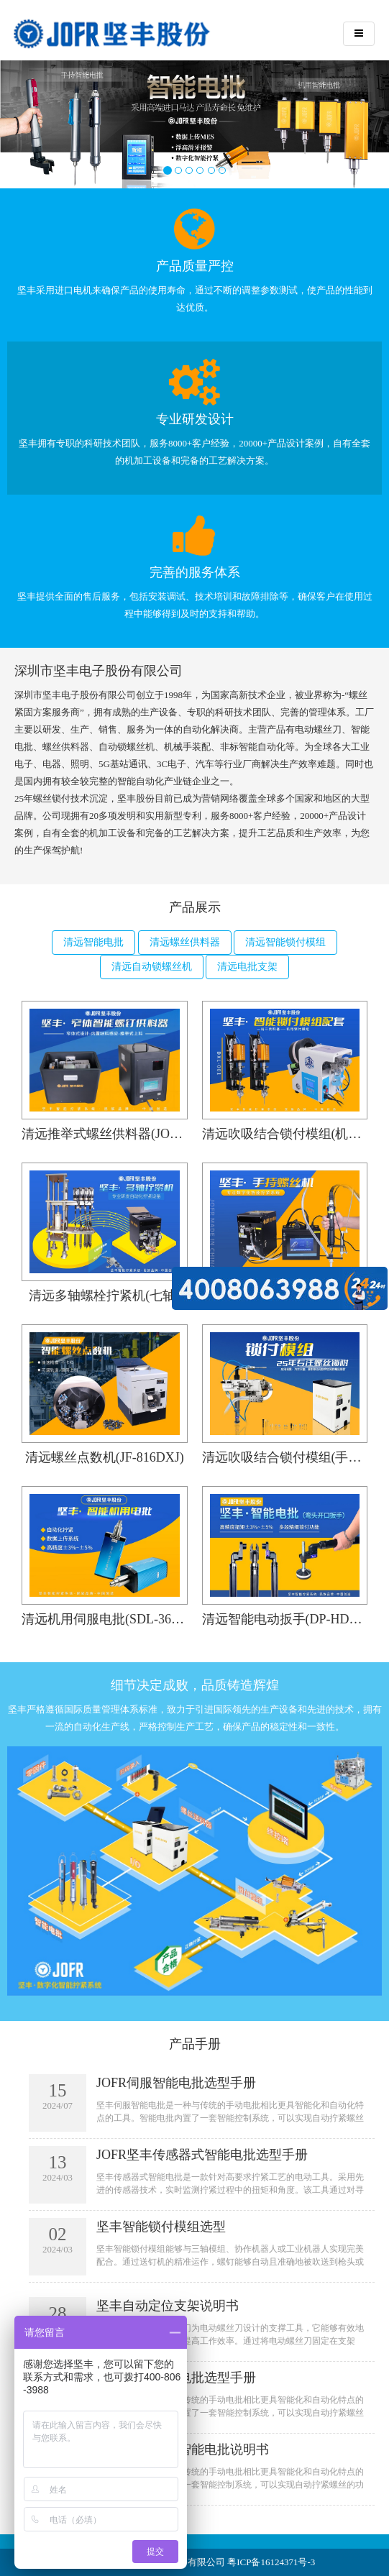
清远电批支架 (247, 966)
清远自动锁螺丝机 (151, 966)
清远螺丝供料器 (185, 942)
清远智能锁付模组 (285, 942)
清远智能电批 (93, 942)
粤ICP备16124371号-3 (271, 2562)
